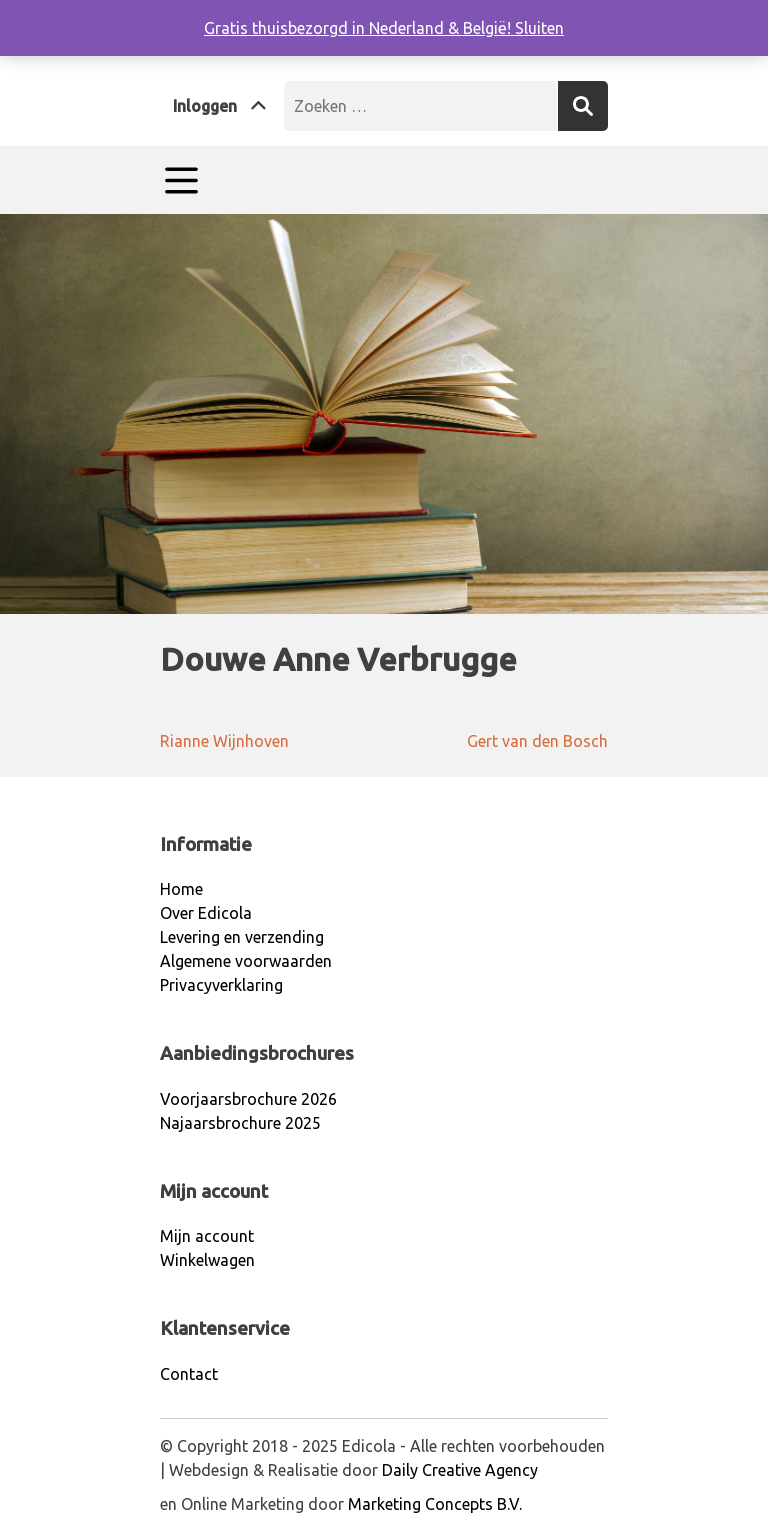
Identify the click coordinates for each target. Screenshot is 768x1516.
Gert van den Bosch (537, 741)
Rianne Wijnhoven (224, 741)
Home (181, 889)
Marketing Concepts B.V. (435, 1504)
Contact (189, 1374)
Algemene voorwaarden (246, 961)
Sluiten (539, 28)
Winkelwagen (207, 1260)
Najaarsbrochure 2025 (240, 1123)
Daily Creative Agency (460, 1470)
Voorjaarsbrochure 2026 (248, 1099)
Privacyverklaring (221, 985)
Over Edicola (206, 913)
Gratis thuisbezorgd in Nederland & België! (359, 28)
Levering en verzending (242, 937)
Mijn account (207, 1236)
